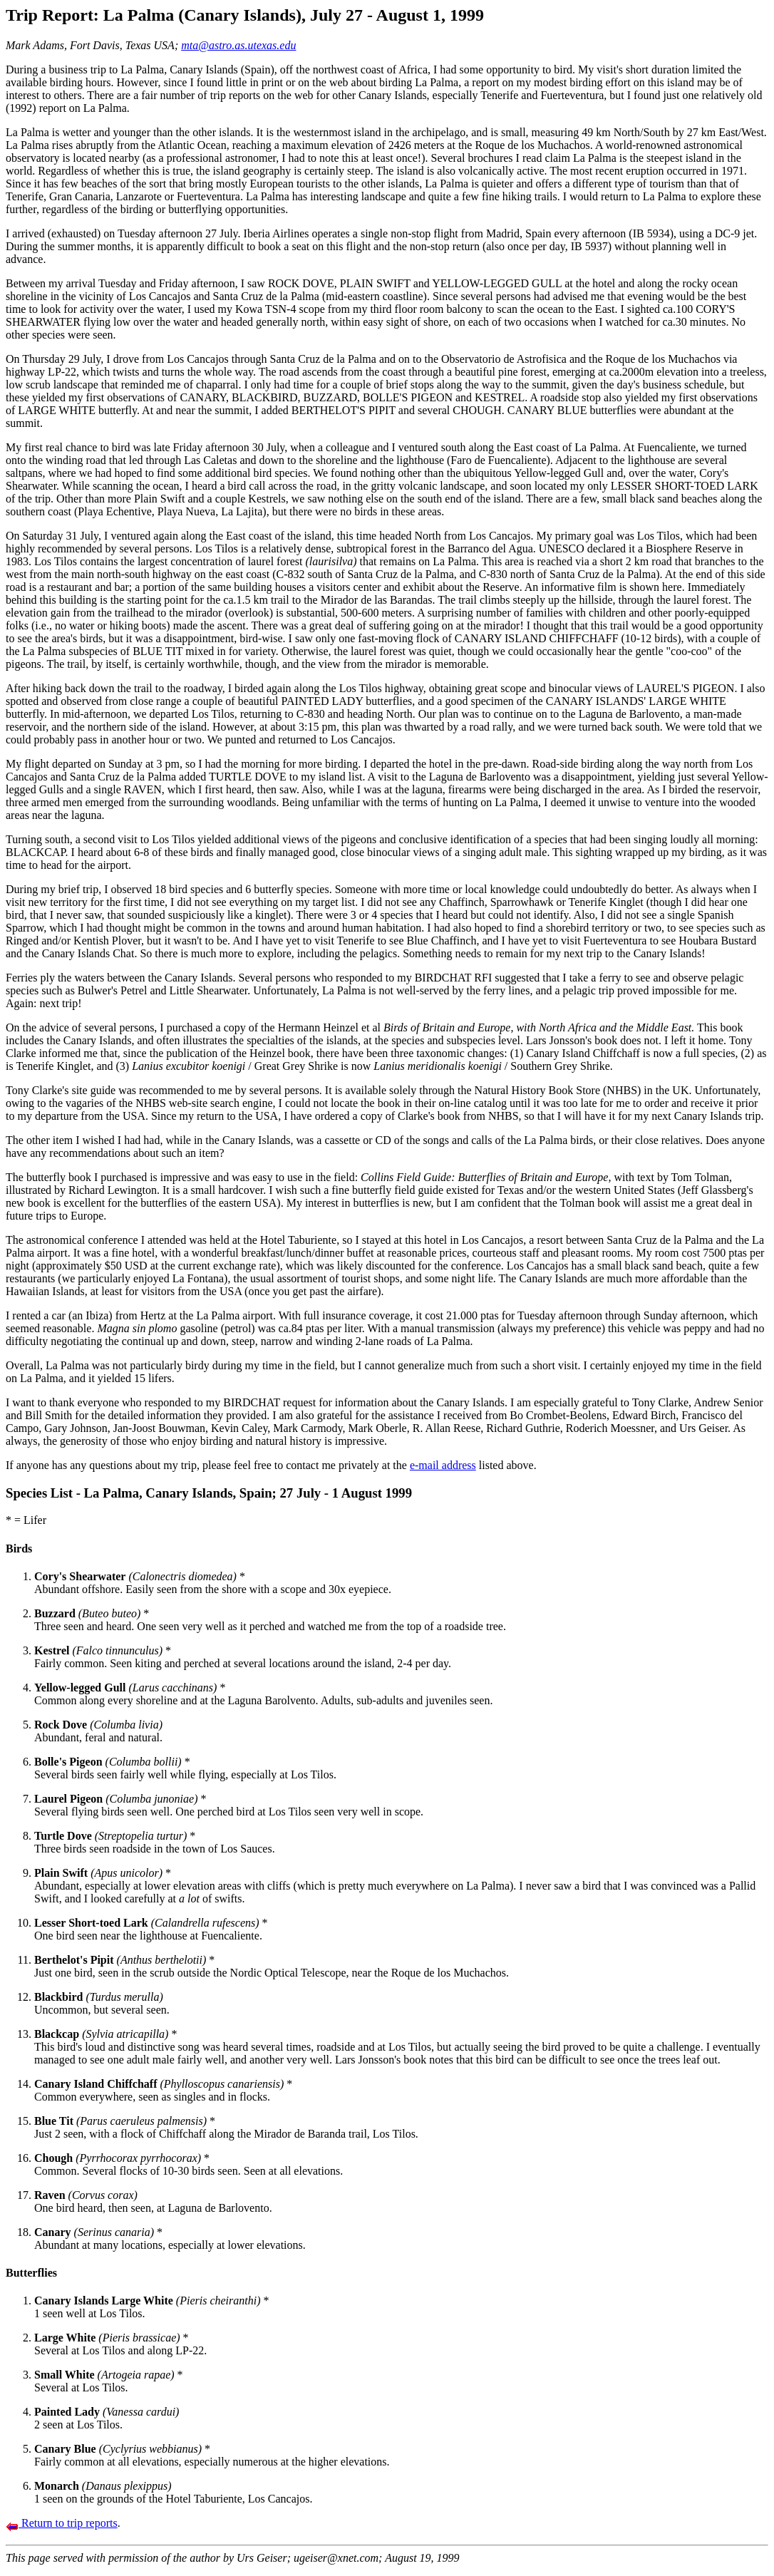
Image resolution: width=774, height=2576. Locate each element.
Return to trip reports (62, 2523)
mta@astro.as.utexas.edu (238, 45)
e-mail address (443, 1465)
